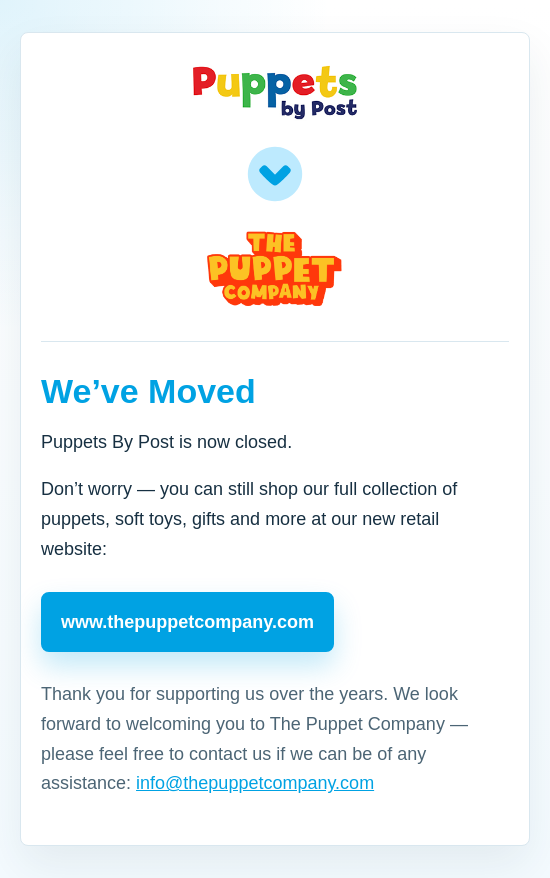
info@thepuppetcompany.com (255, 783)
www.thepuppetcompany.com (187, 622)
